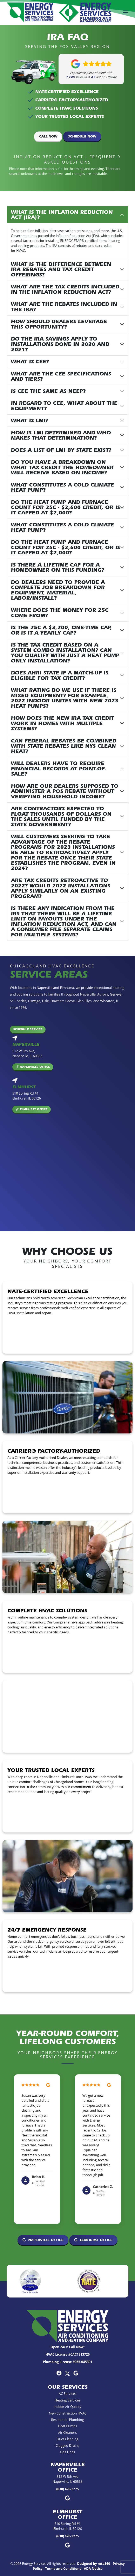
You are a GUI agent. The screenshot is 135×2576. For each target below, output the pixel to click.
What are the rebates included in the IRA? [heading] (64, 306)
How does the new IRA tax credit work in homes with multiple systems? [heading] (62, 723)
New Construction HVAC (67, 2413)
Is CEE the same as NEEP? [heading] (48, 391)
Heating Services (67, 2400)
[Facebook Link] (59, 2373)
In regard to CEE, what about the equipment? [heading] (64, 405)
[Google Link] (76, 2373)
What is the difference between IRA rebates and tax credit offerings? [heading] (61, 269)
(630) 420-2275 (67, 2489)
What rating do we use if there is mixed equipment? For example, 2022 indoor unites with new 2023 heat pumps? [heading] (64, 698)
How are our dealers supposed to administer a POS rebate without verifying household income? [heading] (64, 791)
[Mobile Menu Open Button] (125, 12)
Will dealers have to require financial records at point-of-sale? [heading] (58, 768)
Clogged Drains (67, 2445)
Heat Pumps (67, 2426)
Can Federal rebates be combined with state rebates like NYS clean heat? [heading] (63, 746)
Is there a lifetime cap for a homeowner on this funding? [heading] (57, 567)
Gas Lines (67, 2452)
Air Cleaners (67, 2432)
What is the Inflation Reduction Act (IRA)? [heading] (62, 214)
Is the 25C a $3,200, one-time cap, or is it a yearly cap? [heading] (61, 630)
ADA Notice (93, 2568)
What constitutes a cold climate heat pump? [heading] (62, 487)
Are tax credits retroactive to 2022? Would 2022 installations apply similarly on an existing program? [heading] (60, 888)
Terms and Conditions (63, 2568)
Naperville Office (33, 1066)
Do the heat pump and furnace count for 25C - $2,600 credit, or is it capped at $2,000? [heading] (65, 507)
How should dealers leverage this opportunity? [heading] (59, 324)
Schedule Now (82, 136)
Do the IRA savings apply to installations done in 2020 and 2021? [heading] (60, 344)
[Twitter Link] (67, 2373)
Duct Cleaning (67, 2439)
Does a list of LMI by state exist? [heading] (61, 450)
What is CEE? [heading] (30, 362)
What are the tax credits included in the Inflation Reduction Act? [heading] (65, 289)
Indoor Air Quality (67, 2406)
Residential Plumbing (67, 2419)
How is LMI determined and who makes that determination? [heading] (61, 435)
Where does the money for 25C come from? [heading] (59, 612)
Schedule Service (27, 1029)
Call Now (48, 136)
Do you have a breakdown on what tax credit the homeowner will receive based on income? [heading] (62, 467)
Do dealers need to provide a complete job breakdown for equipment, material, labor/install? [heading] (58, 590)
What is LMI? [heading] (29, 420)
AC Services (67, 2393)
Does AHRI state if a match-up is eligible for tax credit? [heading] (59, 675)
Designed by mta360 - (95, 2563)
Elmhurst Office (31, 1109)
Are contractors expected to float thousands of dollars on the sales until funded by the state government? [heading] (61, 816)
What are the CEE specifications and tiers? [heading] (61, 376)
